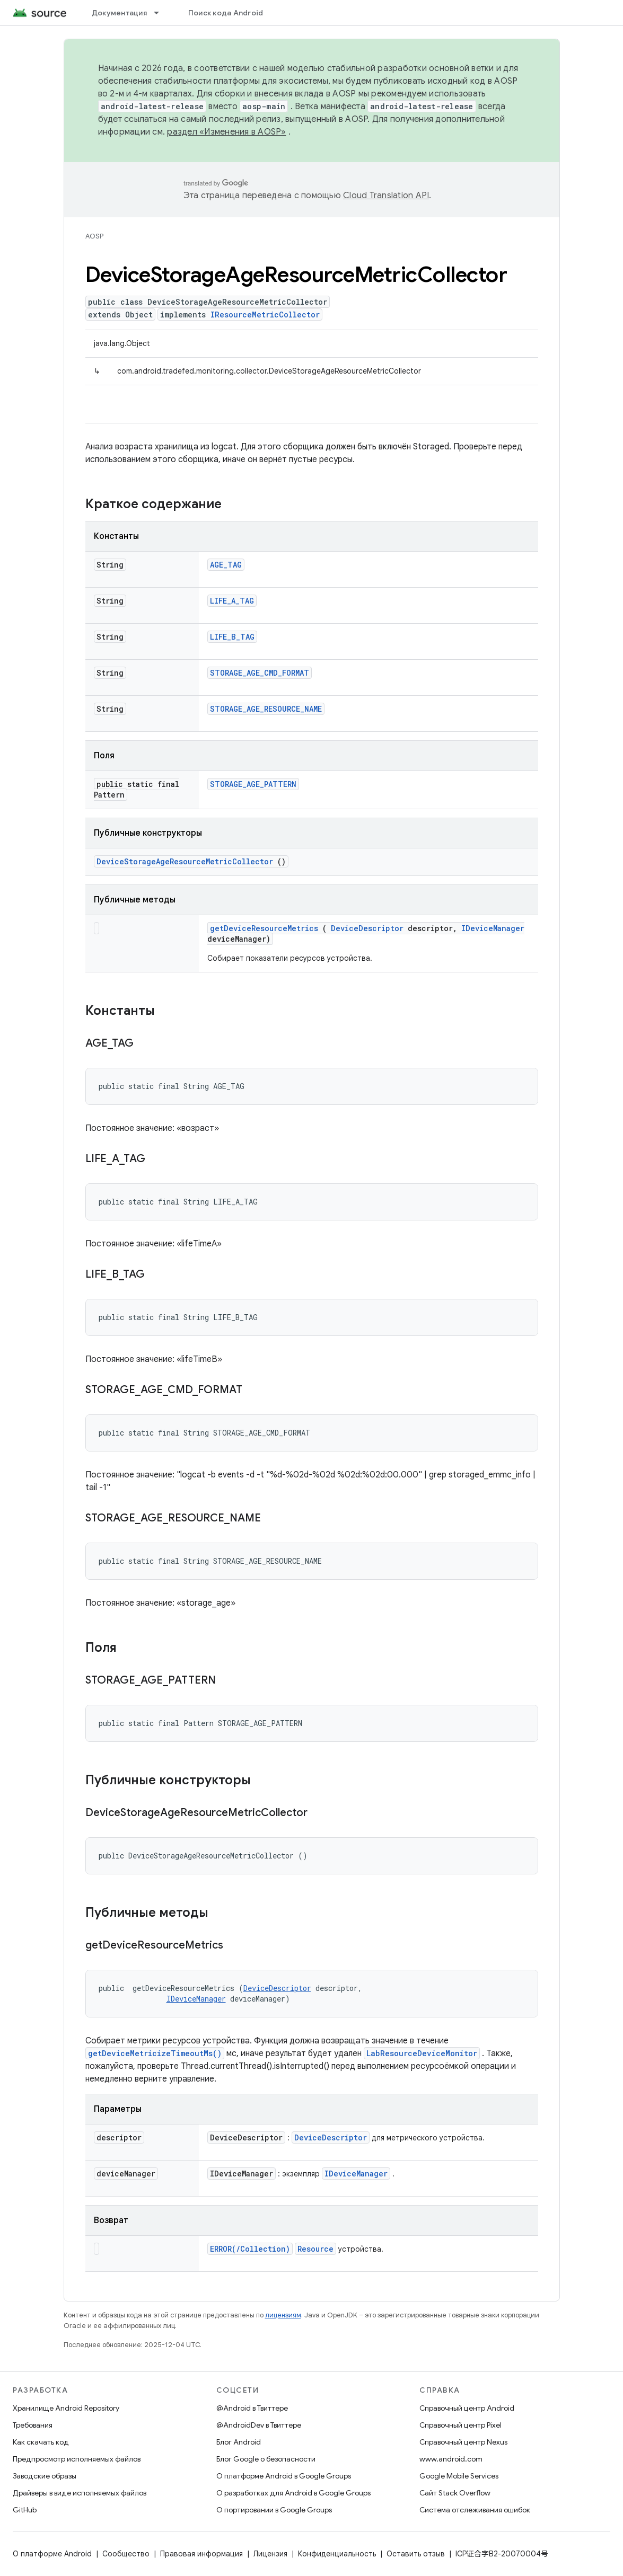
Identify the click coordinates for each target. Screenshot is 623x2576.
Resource (315, 2249)
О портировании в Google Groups (274, 2510)
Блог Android (238, 2442)
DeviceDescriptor (367, 928)
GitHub (25, 2510)
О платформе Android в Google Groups (283, 2476)
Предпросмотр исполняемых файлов (77, 2459)
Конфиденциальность (337, 2554)
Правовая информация (201, 2554)
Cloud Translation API (386, 195)
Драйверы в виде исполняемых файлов (79, 2493)
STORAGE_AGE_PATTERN (253, 784)
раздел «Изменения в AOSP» (226, 132)
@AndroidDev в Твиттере (258, 2425)
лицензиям (283, 2315)
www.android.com (450, 2459)
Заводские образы (44, 2476)
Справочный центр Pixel (460, 2425)
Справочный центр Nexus (463, 2442)
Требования (32, 2425)
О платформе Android (52, 2554)
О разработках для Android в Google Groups (293, 2493)
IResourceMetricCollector (265, 314)
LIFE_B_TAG (232, 637)
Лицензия (270, 2554)
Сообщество (126, 2554)
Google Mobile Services (458, 2476)
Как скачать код (41, 2442)
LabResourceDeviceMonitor (421, 2053)
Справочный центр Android (466, 2408)
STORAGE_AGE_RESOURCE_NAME (266, 709)
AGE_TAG (226, 565)
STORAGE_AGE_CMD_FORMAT (259, 673)
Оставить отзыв (416, 2554)
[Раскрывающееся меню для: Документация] (161, 12)
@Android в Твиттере (252, 2408)
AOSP (94, 236)
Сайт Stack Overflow (454, 2493)
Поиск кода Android (226, 12)
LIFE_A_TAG (232, 601)
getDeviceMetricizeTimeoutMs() (155, 2053)
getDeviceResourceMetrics (264, 928)
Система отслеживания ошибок (474, 2510)
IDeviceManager (492, 928)
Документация (119, 12)
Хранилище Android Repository (66, 2408)
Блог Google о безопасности (265, 2459)
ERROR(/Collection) (250, 2249)
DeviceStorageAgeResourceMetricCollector (184, 861)
